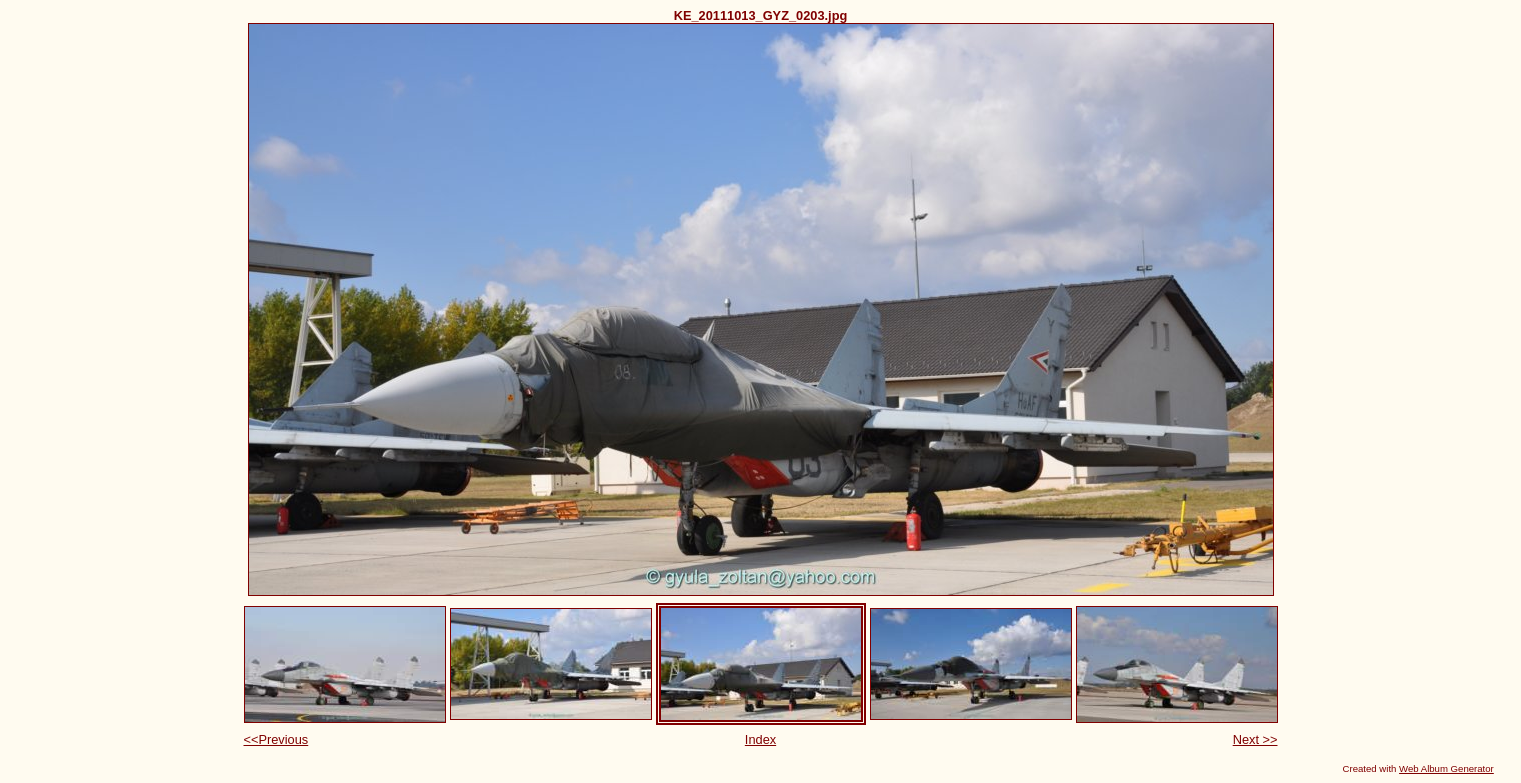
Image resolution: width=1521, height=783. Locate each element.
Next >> (1255, 739)
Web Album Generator (1446, 768)
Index (760, 739)
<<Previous (276, 739)
